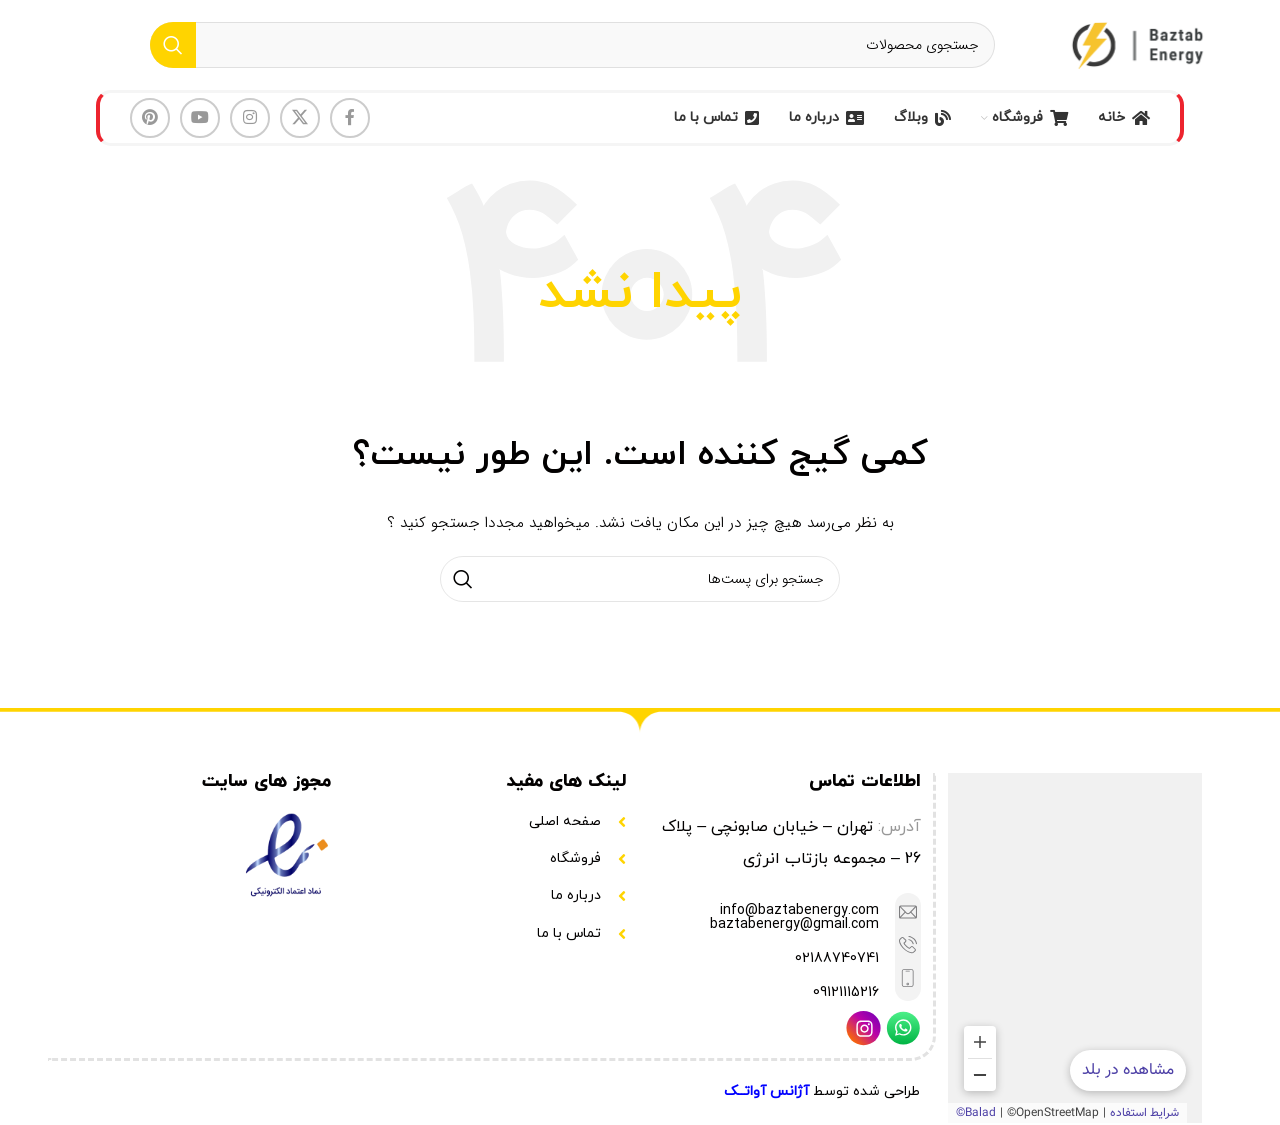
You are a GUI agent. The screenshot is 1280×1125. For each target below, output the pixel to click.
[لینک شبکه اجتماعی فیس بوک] (350, 118)
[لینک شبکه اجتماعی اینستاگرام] (250, 118)
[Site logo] (1140, 44)
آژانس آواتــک (766, 1091)
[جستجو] (572, 45)
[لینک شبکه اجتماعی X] (300, 118)
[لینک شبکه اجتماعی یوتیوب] (200, 118)
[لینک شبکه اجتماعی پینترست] (150, 118)
